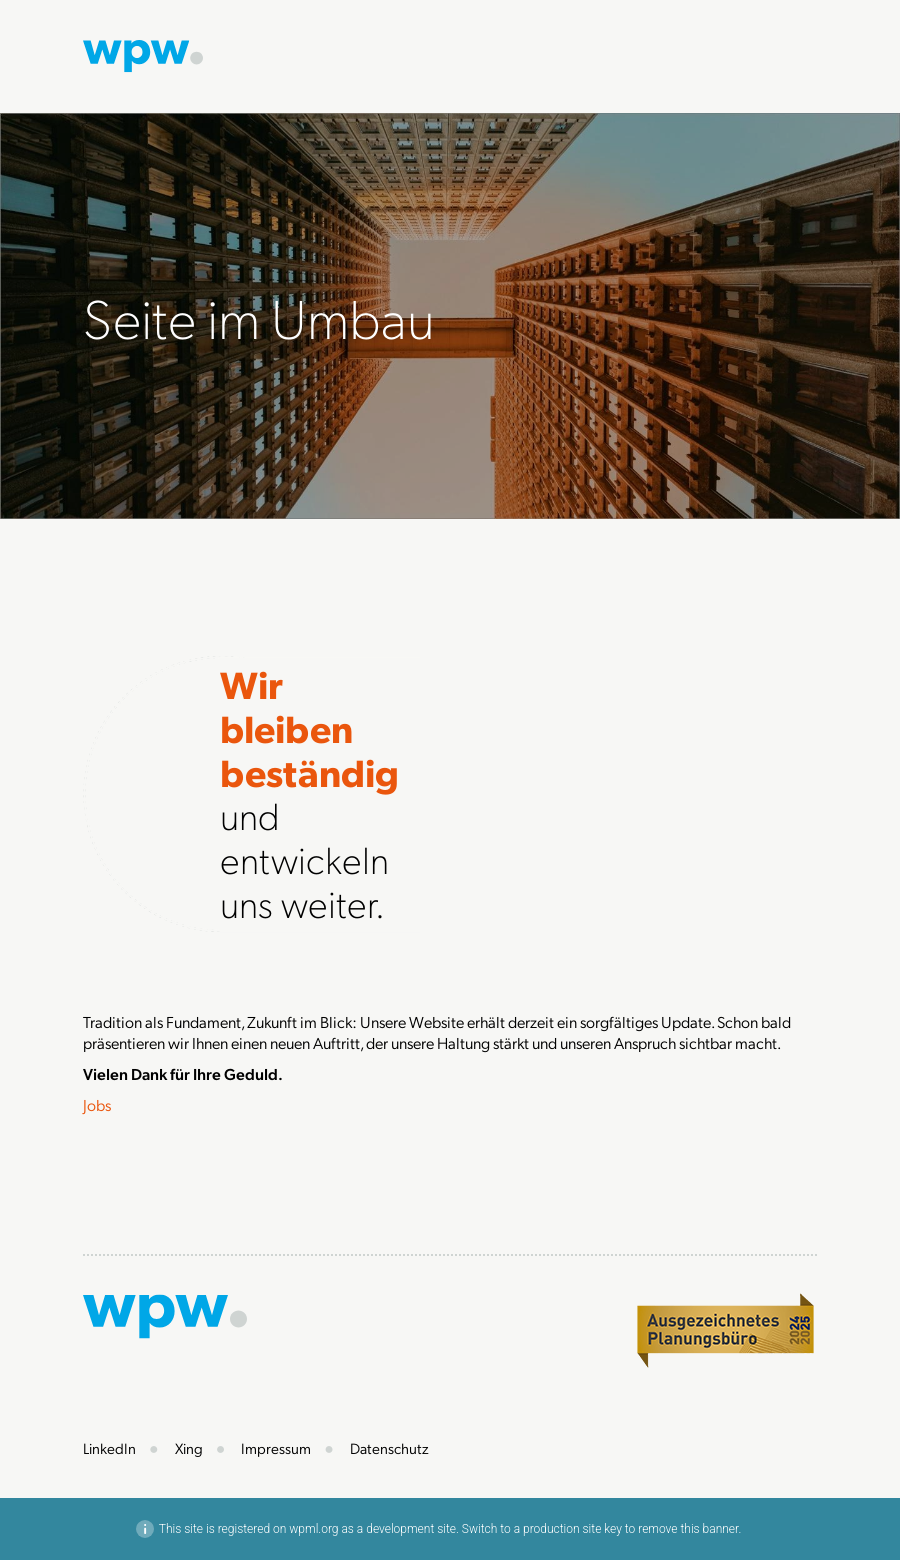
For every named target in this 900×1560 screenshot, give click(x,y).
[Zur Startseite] (143, 53)
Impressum (276, 1448)
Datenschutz (389, 1448)
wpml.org (313, 1529)
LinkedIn (109, 1448)
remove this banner (688, 1529)
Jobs (97, 1104)
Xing (189, 1448)
